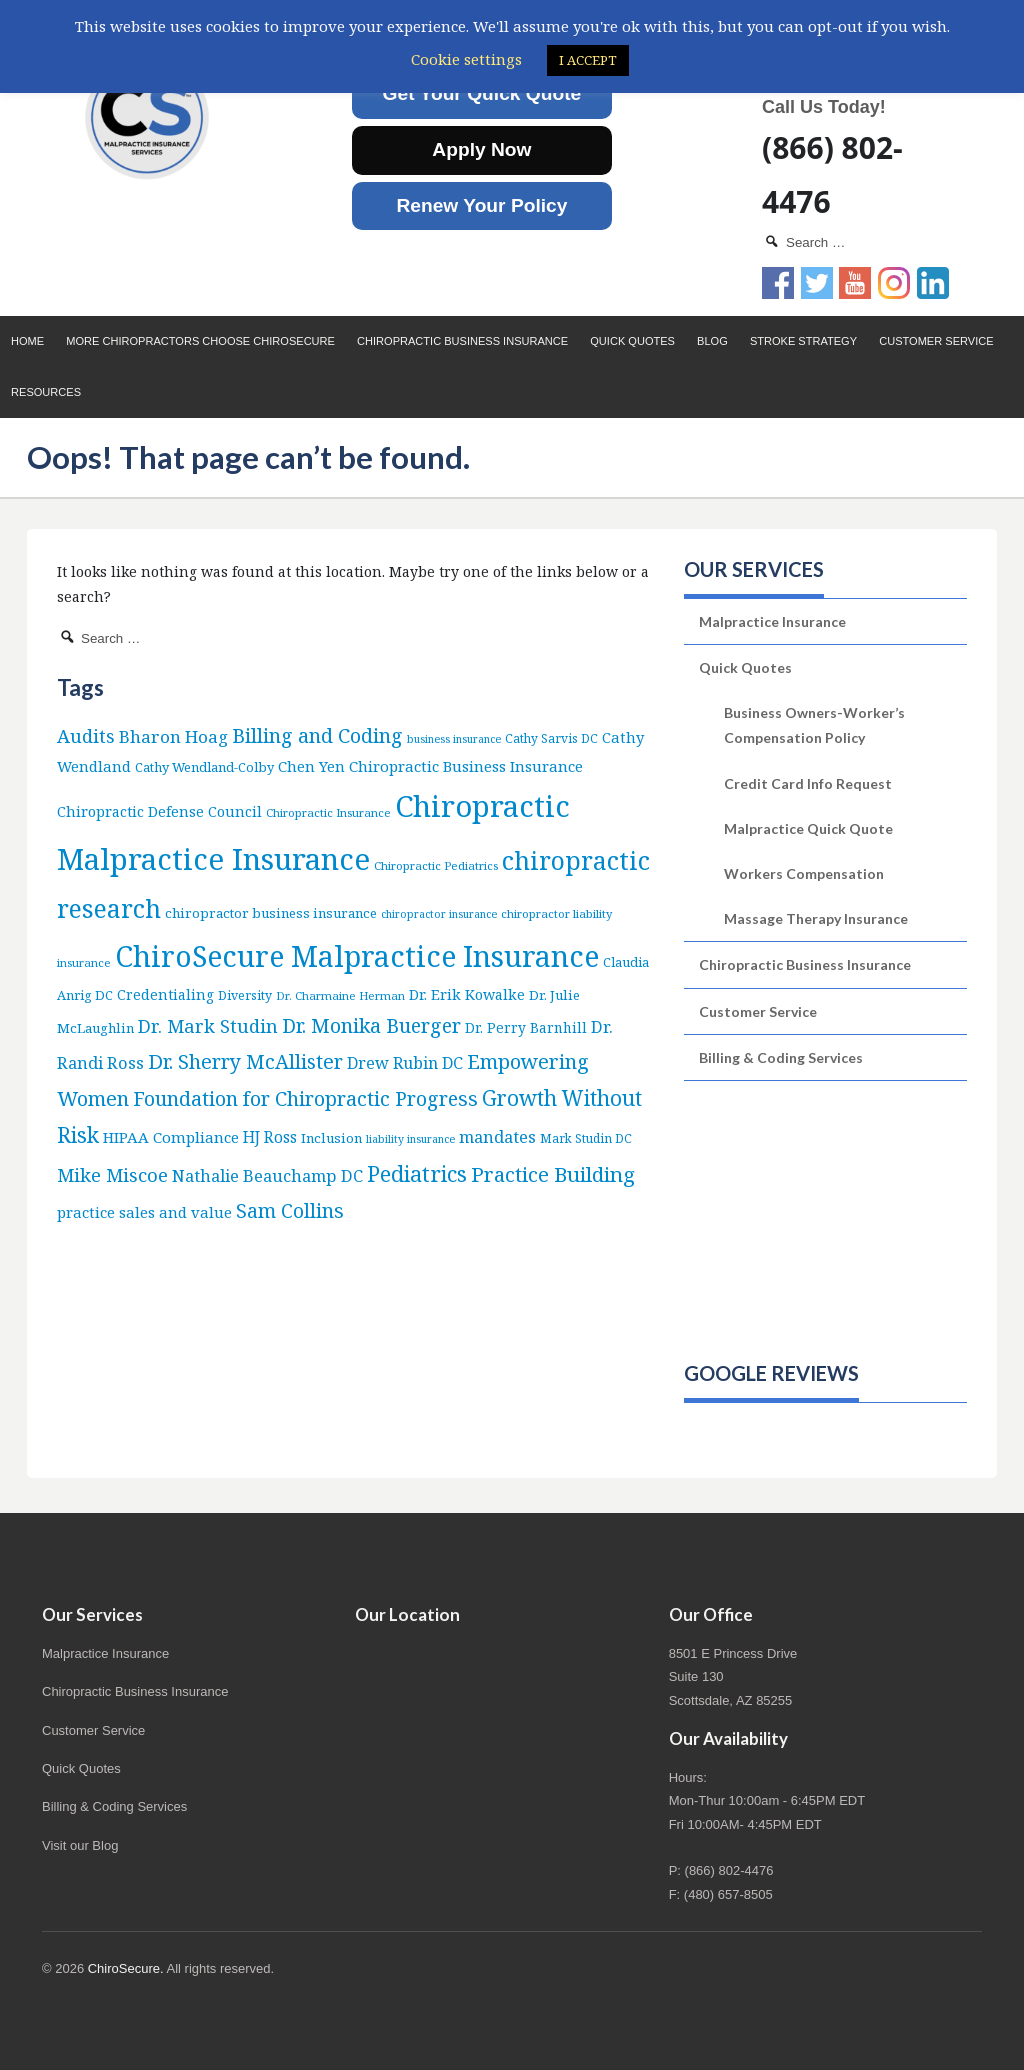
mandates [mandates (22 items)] (497, 1136)
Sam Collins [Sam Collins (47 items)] (290, 1210)
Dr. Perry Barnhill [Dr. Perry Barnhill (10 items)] (526, 1027)
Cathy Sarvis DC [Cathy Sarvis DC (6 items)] (551, 738)
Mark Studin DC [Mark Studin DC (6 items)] (586, 1138)
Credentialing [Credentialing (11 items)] (165, 994)
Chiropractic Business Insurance (462, 341)
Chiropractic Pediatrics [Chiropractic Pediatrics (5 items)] (436, 865)
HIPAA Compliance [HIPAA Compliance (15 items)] (171, 1137)
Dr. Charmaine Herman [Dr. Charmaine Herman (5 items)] (340, 995)
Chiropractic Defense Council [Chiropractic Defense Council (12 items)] (159, 811)
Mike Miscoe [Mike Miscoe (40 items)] (112, 1174)
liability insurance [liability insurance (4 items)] (410, 1139)
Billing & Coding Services (781, 1057)
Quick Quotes (632, 341)
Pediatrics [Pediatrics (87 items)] (417, 1173)
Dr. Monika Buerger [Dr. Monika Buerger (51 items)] (371, 1025)
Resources (46, 392)
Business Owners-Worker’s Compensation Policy (814, 725)
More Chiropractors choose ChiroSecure (200, 341)
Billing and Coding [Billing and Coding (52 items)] (317, 735)
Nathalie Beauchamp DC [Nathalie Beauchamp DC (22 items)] (267, 1175)
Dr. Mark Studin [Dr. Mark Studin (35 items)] (208, 1025)
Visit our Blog (80, 1845)
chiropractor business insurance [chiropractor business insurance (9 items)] (271, 913)
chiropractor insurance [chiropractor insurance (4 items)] (439, 914)
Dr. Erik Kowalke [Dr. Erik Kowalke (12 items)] (467, 994)
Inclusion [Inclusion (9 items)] (331, 1138)
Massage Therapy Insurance (816, 918)
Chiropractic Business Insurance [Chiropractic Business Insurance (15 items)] (466, 766)
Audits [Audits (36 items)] (86, 735)
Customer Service (936, 341)
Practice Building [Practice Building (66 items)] (553, 1174)
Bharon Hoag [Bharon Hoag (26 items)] (173, 736)
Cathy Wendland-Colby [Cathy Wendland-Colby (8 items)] (204, 767)
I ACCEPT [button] (588, 60)
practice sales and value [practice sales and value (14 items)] (144, 1212)
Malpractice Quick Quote (808, 828)
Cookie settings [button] (466, 59)
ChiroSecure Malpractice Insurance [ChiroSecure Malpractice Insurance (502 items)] (357, 956)
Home (27, 341)
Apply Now (481, 149)
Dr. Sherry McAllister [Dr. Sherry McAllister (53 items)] (245, 1061)
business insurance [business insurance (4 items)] (454, 739)
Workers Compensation (804, 873)
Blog (712, 341)
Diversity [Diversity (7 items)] (245, 995)
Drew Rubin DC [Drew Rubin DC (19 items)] (405, 1063)
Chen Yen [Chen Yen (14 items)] (311, 766)
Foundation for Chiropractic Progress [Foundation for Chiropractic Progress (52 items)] (305, 1098)
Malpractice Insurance (772, 621)
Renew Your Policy (481, 205)
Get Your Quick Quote (482, 93)
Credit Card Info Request (808, 783)
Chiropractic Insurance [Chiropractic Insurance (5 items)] (328, 812)
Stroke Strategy (803, 341)
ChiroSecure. (126, 1968)
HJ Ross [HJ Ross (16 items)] (270, 1137)
